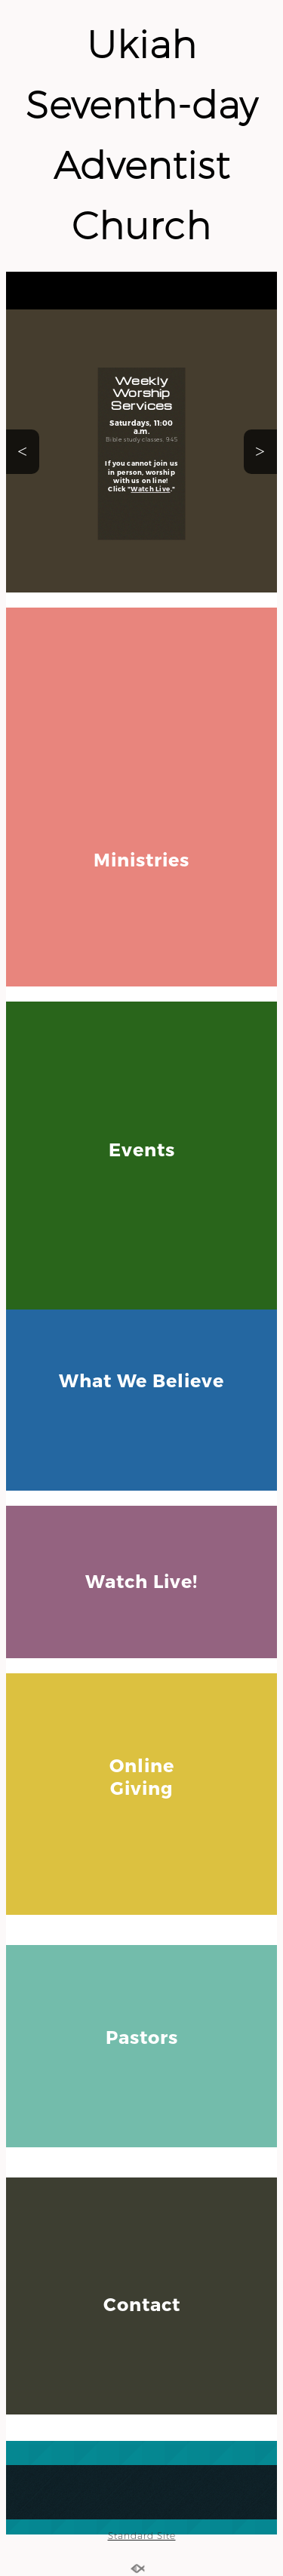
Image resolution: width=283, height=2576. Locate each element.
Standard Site (142, 2535)
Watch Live (150, 489)
